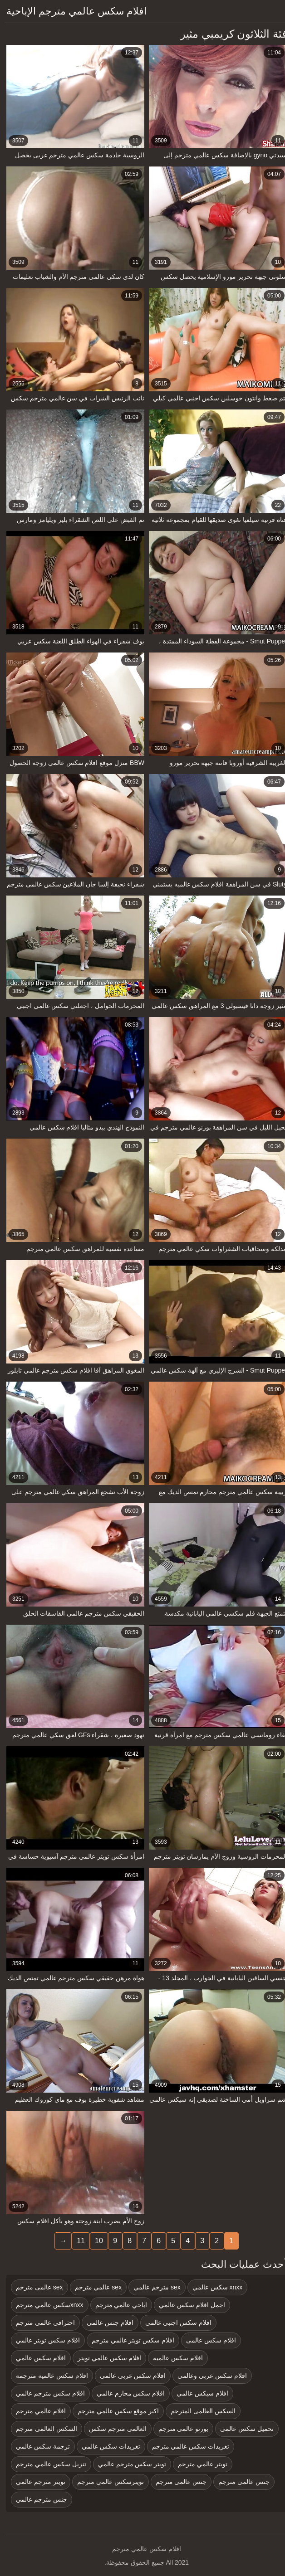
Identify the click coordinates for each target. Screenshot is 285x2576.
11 (77, 2241)
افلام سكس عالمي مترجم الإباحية (72, 11)
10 (95, 2241)
